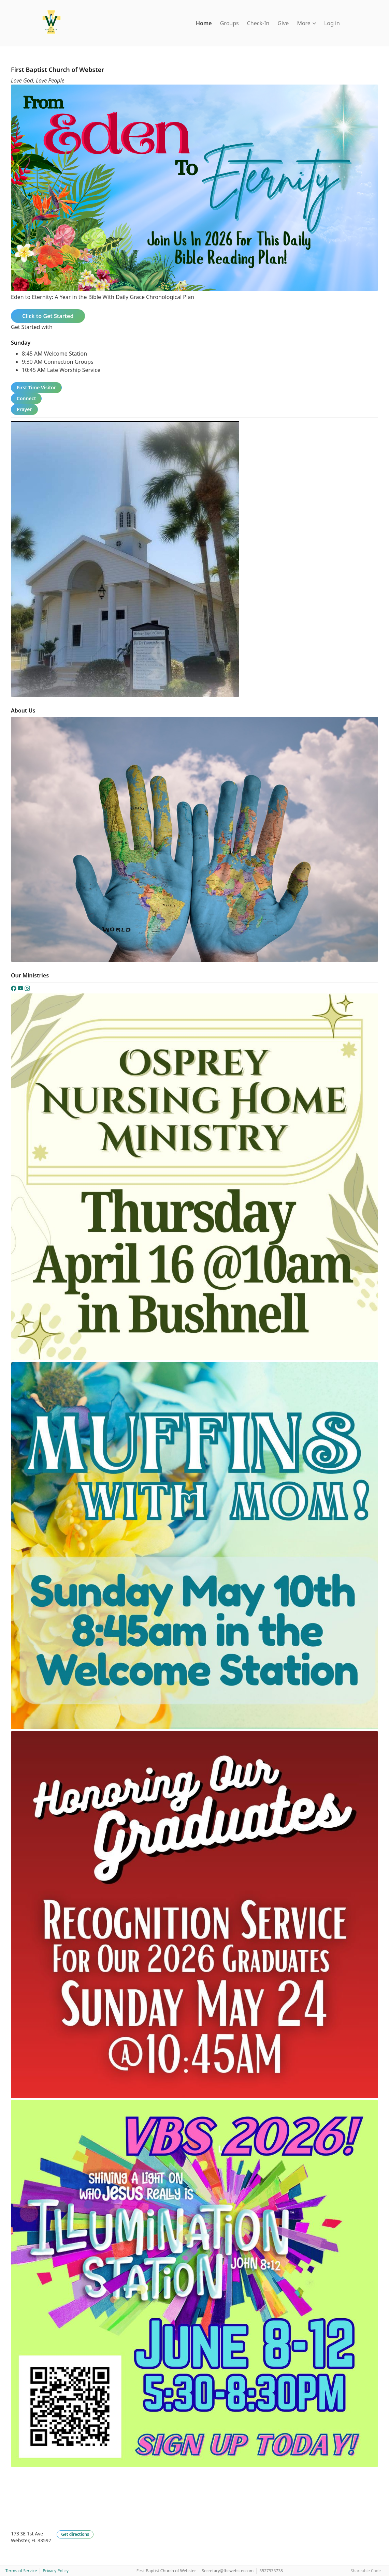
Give (283, 23)
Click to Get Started (48, 316)
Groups (229, 23)
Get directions (75, 2534)
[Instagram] (27, 989)
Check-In (258, 23)
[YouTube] (21, 989)
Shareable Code (366, 2571)
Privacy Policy (56, 2571)
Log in (332, 23)
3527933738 (271, 2571)
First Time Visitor (36, 387)
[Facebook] (14, 989)
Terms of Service (21, 2571)
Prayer (24, 409)
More (306, 23)
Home (204, 23)
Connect (26, 398)
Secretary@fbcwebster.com (228, 2571)
